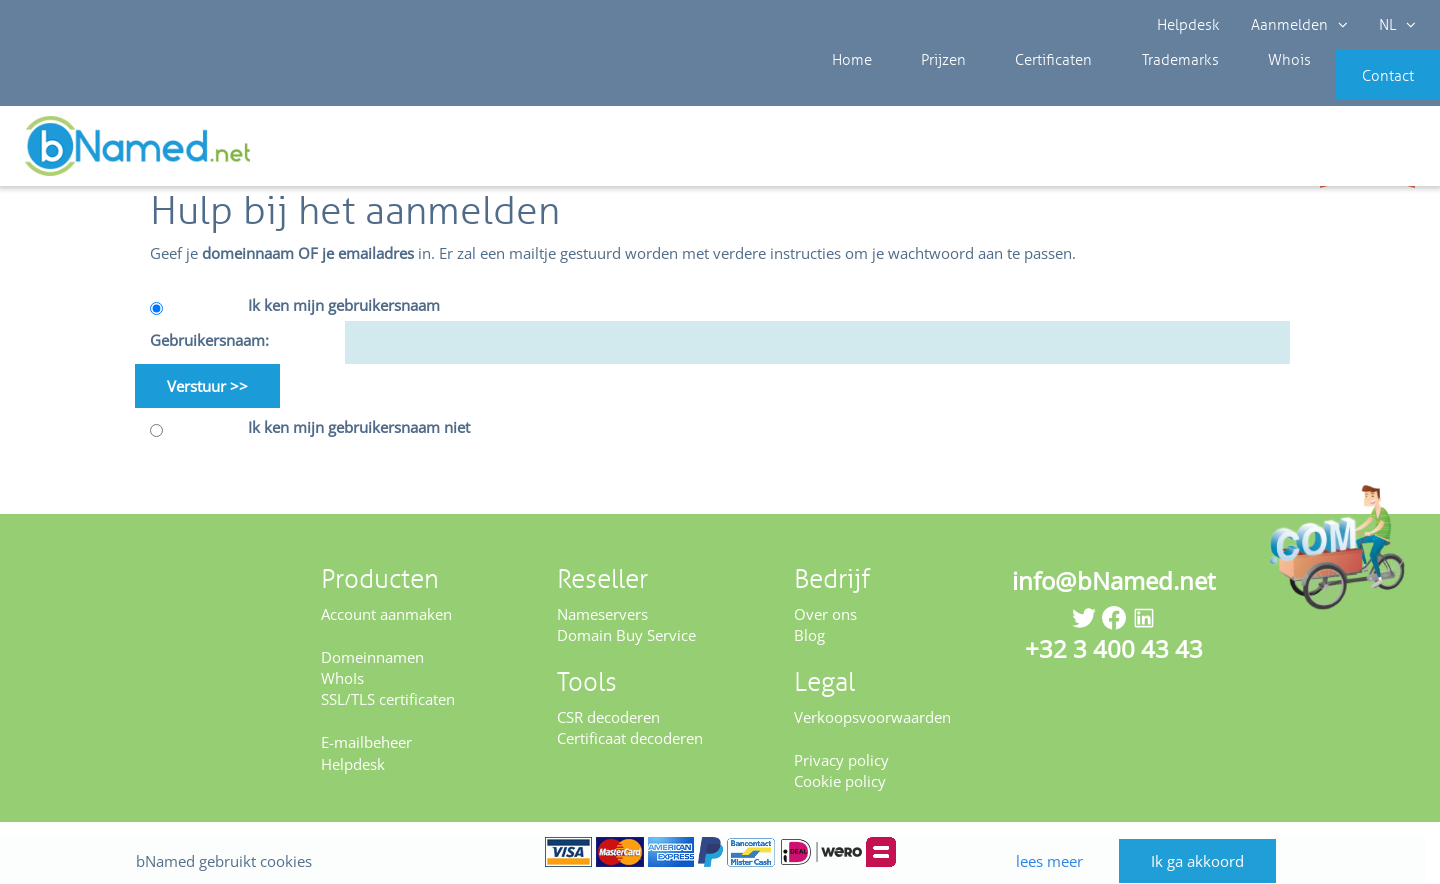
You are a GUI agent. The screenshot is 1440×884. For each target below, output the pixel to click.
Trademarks (1125, 90)
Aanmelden (1299, 25)
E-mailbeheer (366, 744)
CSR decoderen (608, 718)
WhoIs (342, 679)
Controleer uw (1367, 152)
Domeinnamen (372, 658)
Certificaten (1013, 90)
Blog (809, 637)
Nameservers (602, 615)
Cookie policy (840, 782)
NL (1396, 25)
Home (842, 90)
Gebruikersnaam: (209, 342)
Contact (1357, 90)
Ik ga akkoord (1211, 842)
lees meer (1051, 841)
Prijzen (918, 90)
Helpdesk (1189, 25)
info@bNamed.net (1114, 581)
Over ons (825, 615)
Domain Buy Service (626, 637)
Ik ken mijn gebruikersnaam (344, 306)
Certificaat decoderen (630, 740)
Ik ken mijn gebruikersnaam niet (359, 429)
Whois (1219, 90)
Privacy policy (841, 761)
